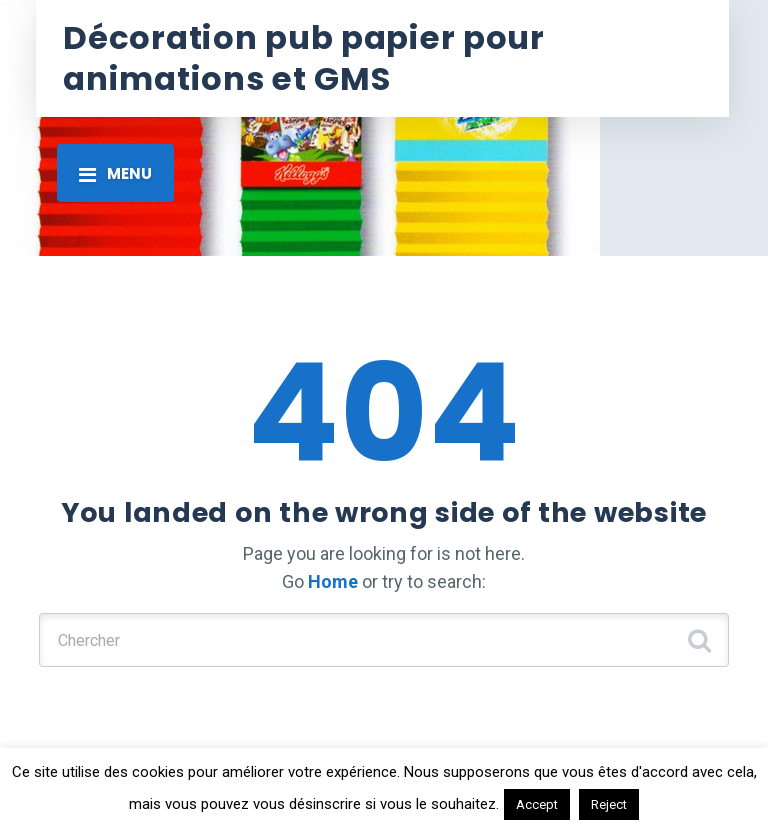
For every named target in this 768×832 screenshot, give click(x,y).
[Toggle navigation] (115, 173)
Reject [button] (609, 804)
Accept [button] (537, 804)
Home (333, 581)
